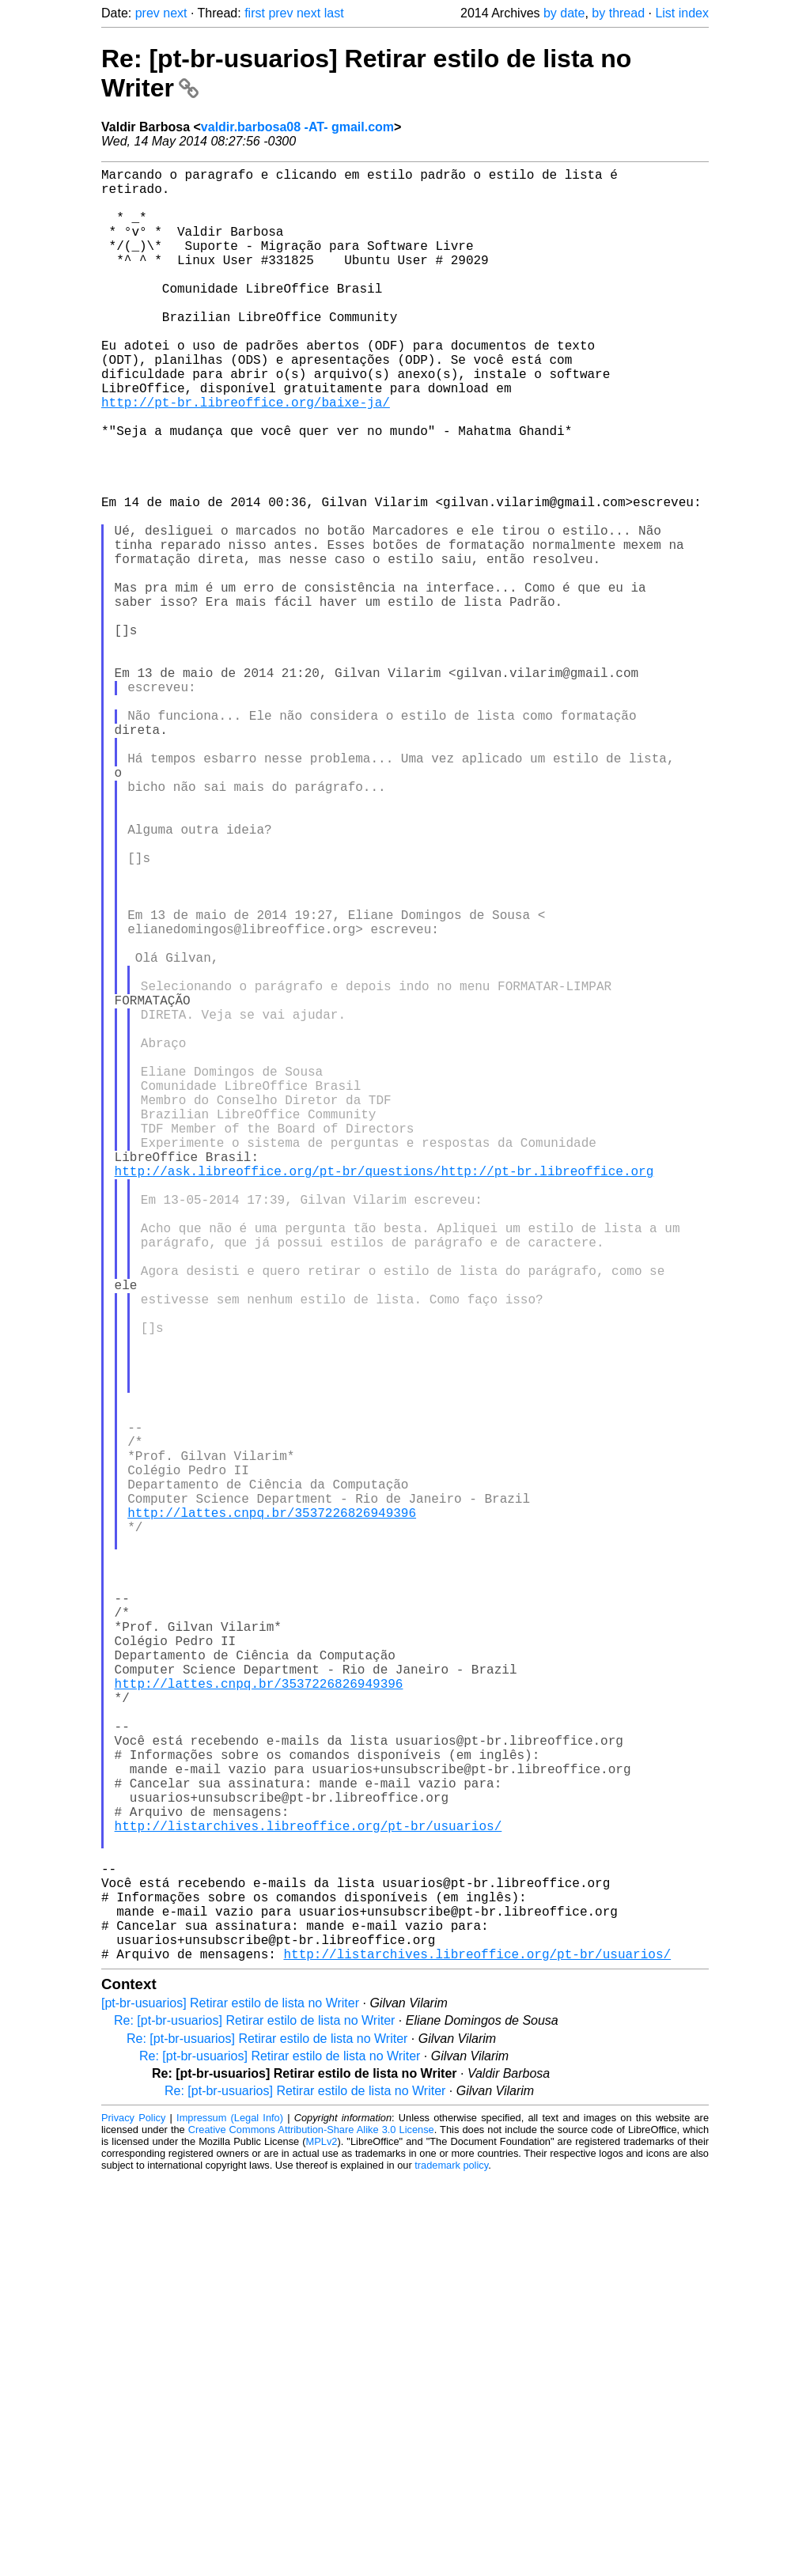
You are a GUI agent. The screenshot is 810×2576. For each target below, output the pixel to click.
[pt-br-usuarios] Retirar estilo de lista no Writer (230, 2401)
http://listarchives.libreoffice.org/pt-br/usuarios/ (308, 2195)
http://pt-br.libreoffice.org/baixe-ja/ (245, 455)
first (254, 13)
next (175, 13)
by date (564, 13)
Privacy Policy (133, 2516)
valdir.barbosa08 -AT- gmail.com (297, 127)
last (334, 13)
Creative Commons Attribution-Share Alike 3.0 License (311, 2528)
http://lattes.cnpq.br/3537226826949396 (271, 1812)
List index (682, 13)
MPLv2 (322, 2540)
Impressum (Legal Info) (229, 2516)
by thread (618, 13)
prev (147, 13)
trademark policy (451, 2564)
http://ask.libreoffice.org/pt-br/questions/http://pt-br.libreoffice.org (384, 1395)
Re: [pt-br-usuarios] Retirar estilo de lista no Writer (254, 2419)
